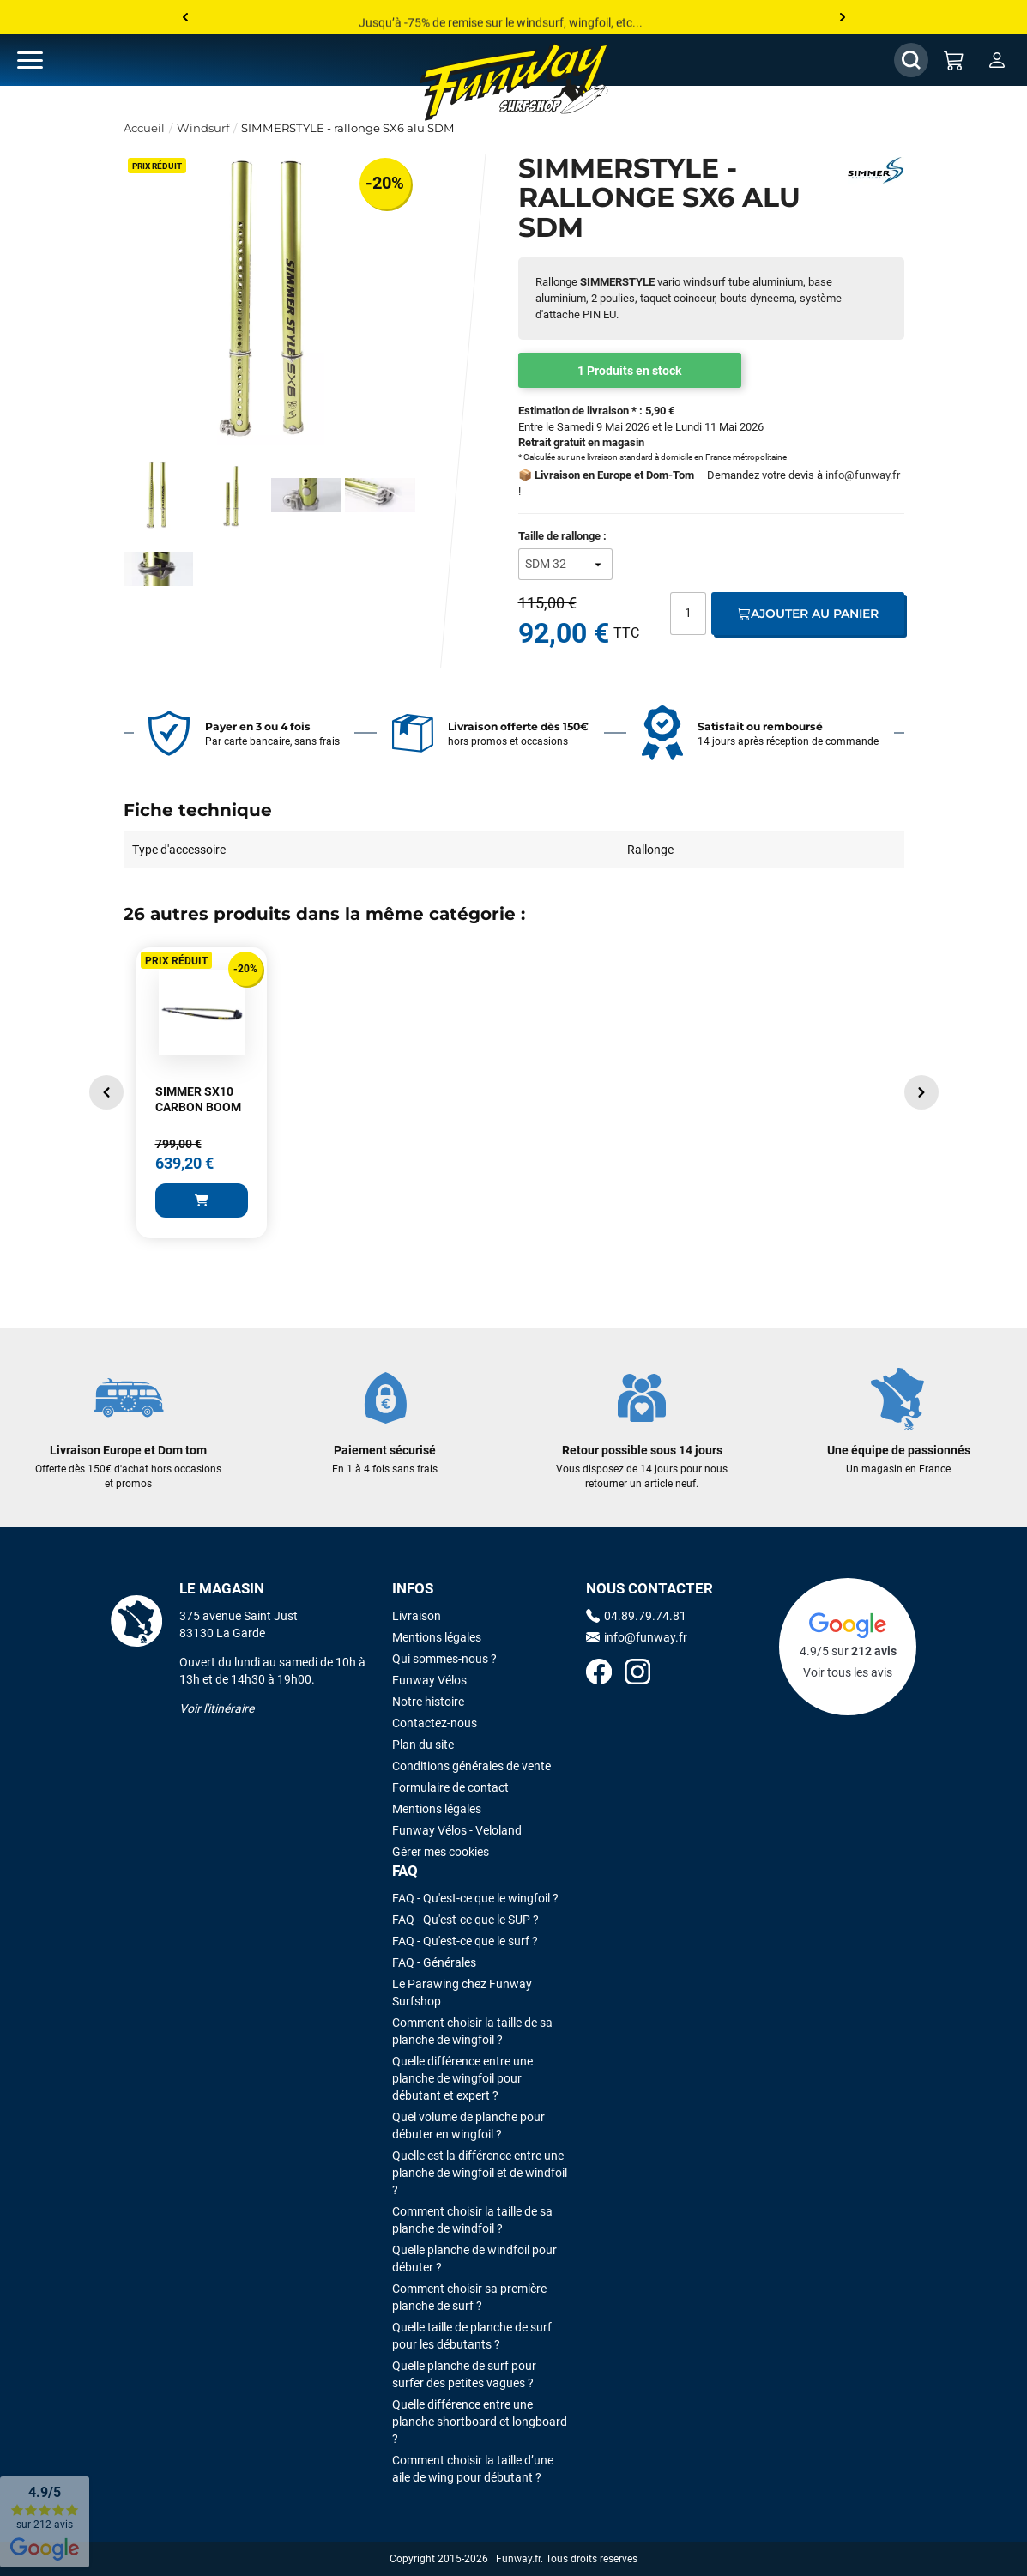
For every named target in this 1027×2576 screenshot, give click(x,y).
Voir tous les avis (847, 1672)
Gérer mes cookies (440, 1852)
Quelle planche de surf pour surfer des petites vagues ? (464, 2374)
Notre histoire (428, 1701)
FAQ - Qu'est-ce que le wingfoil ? (475, 1898)
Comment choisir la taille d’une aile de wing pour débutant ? (472, 2468)
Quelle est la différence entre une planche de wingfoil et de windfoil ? (479, 2173)
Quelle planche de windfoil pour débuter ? (474, 2258)
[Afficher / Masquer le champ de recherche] (911, 60)
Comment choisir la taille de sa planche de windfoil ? (472, 2219)
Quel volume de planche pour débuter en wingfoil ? (468, 2125)
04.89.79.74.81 (636, 1616)
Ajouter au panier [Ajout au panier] (808, 613)
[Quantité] (688, 613)
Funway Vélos (429, 1680)
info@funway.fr (862, 475)
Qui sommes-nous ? (444, 1659)
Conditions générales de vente (471, 1766)
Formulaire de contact (450, 1787)
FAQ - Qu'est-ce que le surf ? (465, 1941)
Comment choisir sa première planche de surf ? (469, 2297)
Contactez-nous (434, 1723)
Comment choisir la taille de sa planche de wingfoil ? (472, 2031)
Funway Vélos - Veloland (457, 1830)
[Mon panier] (954, 60)
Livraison (416, 1616)
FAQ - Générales (434, 1962)
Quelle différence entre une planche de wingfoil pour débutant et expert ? (462, 2078)
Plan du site (423, 1744)
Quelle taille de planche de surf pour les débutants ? (472, 2335)
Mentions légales (436, 1637)
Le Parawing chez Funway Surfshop (462, 1992)
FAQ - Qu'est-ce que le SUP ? (465, 1919)
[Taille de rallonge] (565, 564)
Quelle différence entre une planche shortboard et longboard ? (479, 2422)
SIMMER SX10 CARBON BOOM (198, 1099)
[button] (106, 1092)
